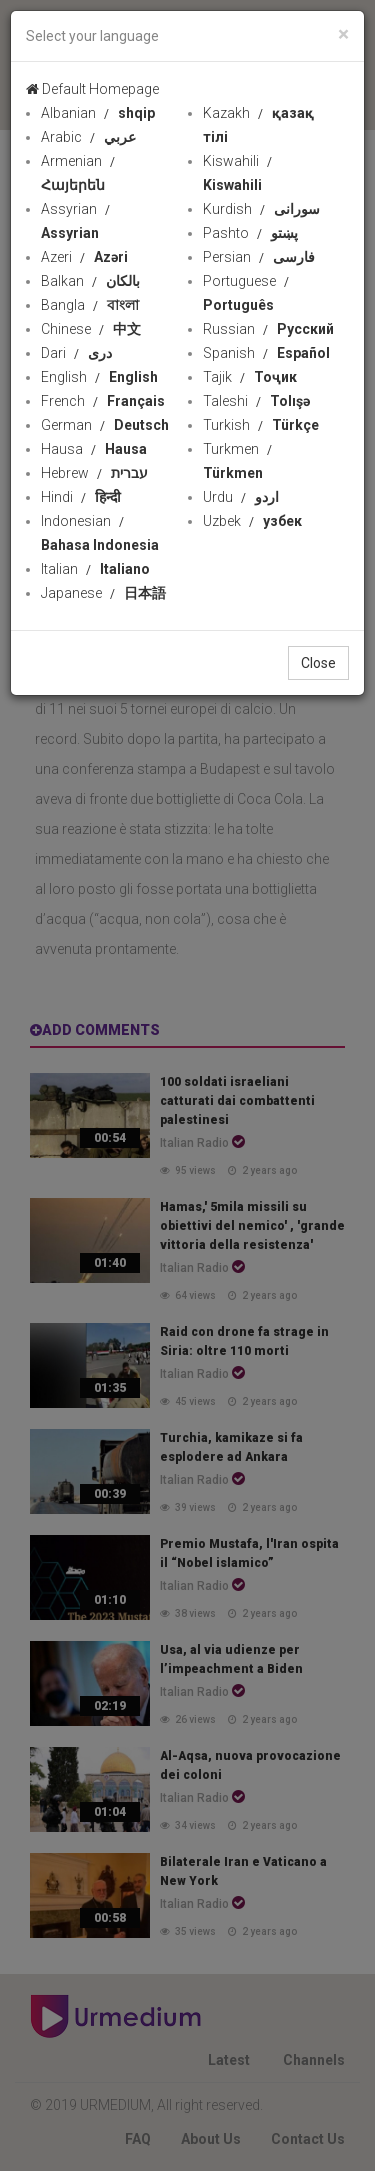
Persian (259, 257)
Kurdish (261, 209)
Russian (268, 329)
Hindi (81, 497)
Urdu (241, 497)
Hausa (94, 449)
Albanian (98, 113)
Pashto (250, 233)
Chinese (91, 329)
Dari (76, 353)
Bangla (90, 305)
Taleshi (256, 401)
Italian (95, 569)
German (105, 425)
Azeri (84, 257)
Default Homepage (92, 89)
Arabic (88, 137)
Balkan (90, 281)
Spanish (266, 353)
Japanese (103, 593)
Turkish (261, 425)
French (103, 401)
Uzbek (252, 521)
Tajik (250, 377)
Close (318, 663)
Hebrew (94, 473)
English (99, 377)
